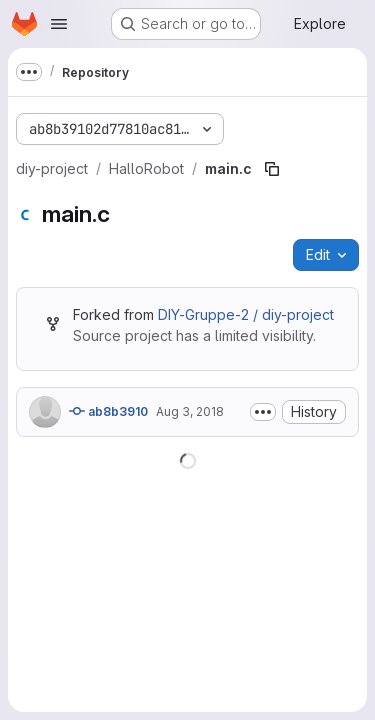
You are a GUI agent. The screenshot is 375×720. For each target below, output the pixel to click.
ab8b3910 (108, 411)
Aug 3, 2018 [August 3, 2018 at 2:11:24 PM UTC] (190, 411)
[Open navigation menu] (59, 24)
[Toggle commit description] (263, 412)
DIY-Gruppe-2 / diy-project (246, 314)
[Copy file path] (272, 169)
